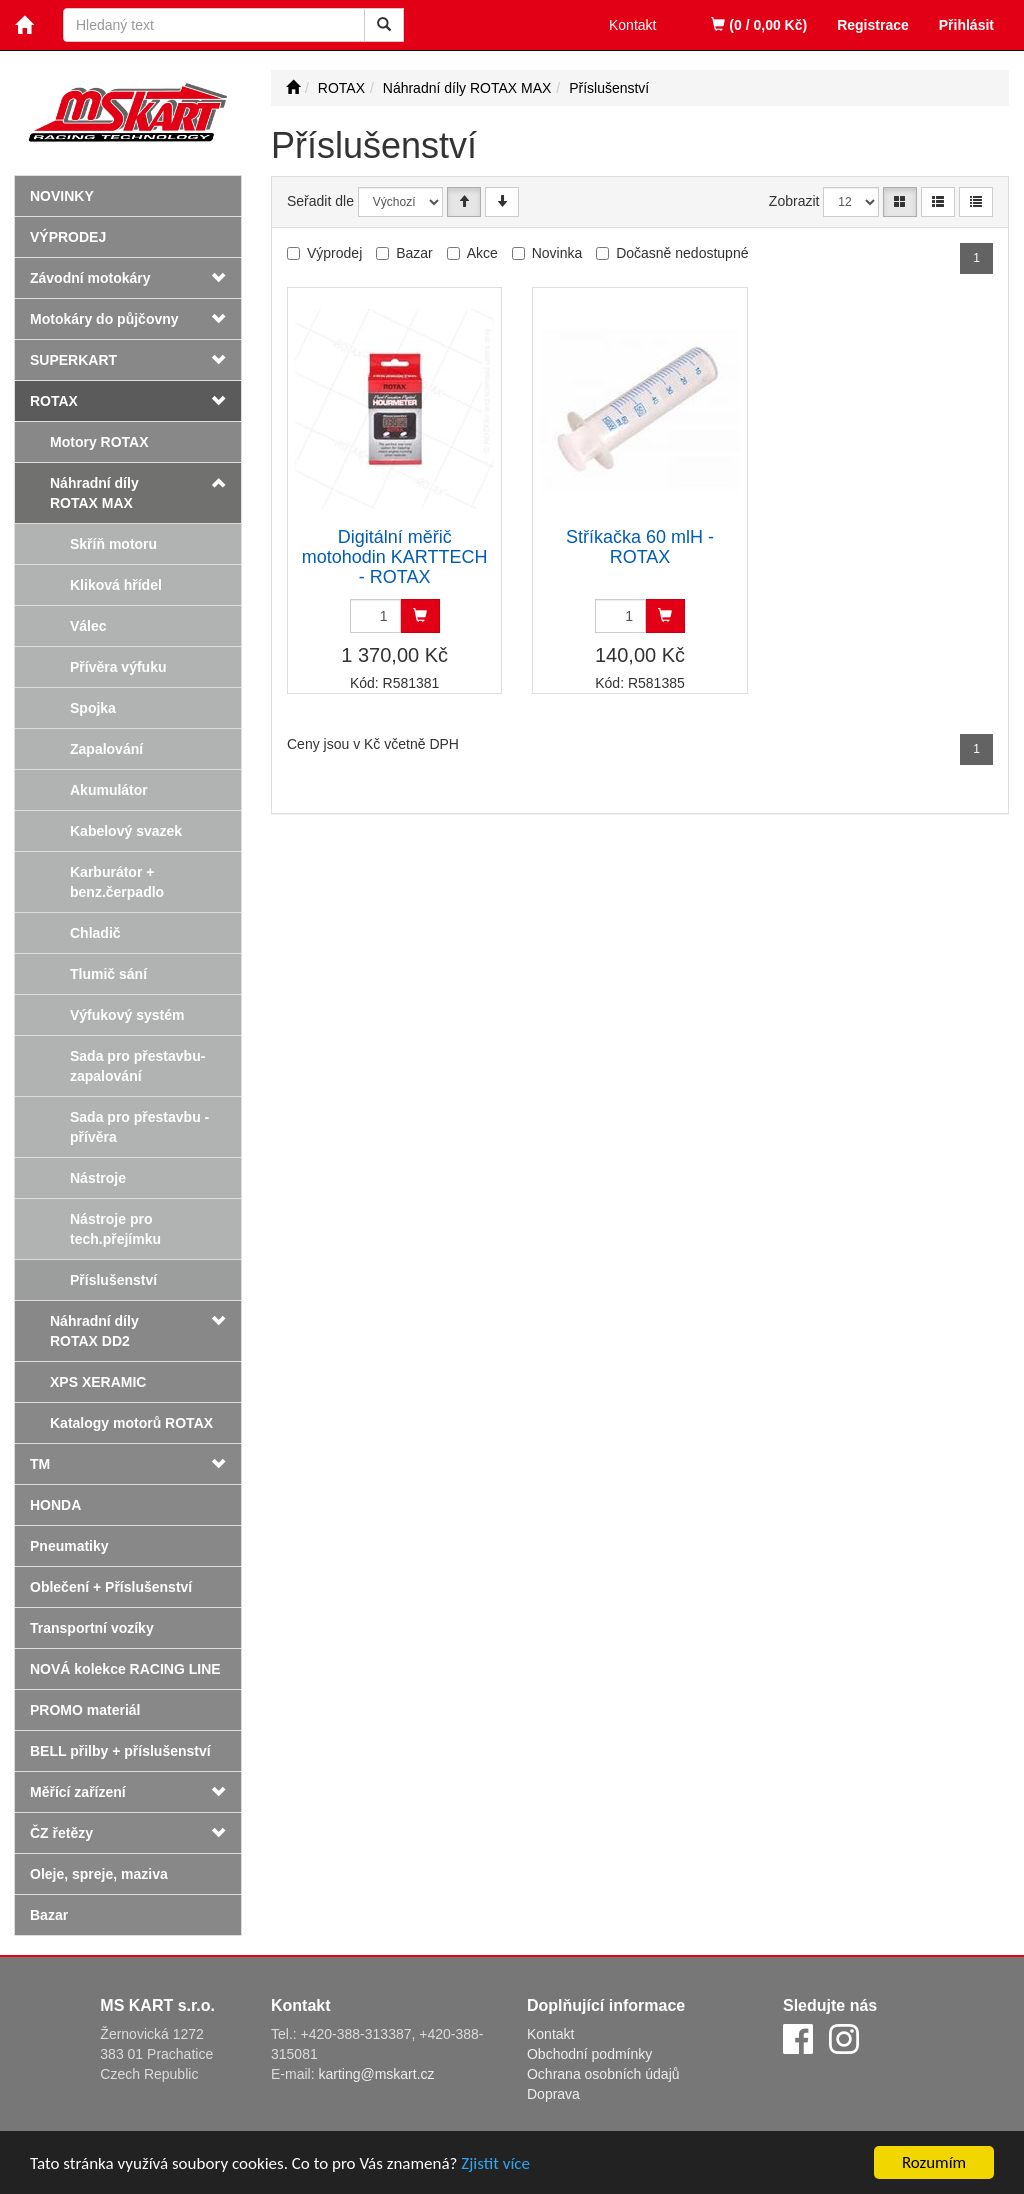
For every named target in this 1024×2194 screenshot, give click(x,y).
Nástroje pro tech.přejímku (115, 1229)
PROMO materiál (85, 1710)
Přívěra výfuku (118, 667)
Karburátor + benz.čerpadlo (117, 882)
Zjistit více (495, 2165)
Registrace (873, 25)
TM (40, 1464)
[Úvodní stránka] (293, 88)
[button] (222, 483)
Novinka (557, 253)
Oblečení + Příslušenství (111, 1587)
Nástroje (98, 1178)
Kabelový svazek (126, 831)
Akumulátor (109, 790)
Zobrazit (794, 201)
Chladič (95, 933)
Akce (482, 253)
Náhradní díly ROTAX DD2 (94, 1331)
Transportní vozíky (92, 1628)
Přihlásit (966, 25)
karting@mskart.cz (376, 2074)
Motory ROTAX (99, 442)
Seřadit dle (320, 201)
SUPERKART (73, 360)
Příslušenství (113, 1280)
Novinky (62, 196)
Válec (88, 626)
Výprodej (68, 237)
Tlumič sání (108, 974)
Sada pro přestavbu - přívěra (139, 1127)
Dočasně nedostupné (682, 253)
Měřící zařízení (78, 1792)
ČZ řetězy (61, 1833)
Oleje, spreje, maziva (99, 1874)
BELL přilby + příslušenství (120, 1751)
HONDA (55, 1505)
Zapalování (106, 749)
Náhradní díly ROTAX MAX (94, 493)
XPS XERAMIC (98, 1382)
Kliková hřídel (116, 585)
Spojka (93, 708)
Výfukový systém (127, 1015)
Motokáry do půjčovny (104, 319)
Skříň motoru (113, 544)
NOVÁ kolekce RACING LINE (125, 1669)
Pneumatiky (69, 1546)
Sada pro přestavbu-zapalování (137, 1066)
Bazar (49, 1915)
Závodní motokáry (90, 278)
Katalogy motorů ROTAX (131, 1423)
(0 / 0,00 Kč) (759, 25)
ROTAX (54, 401)
